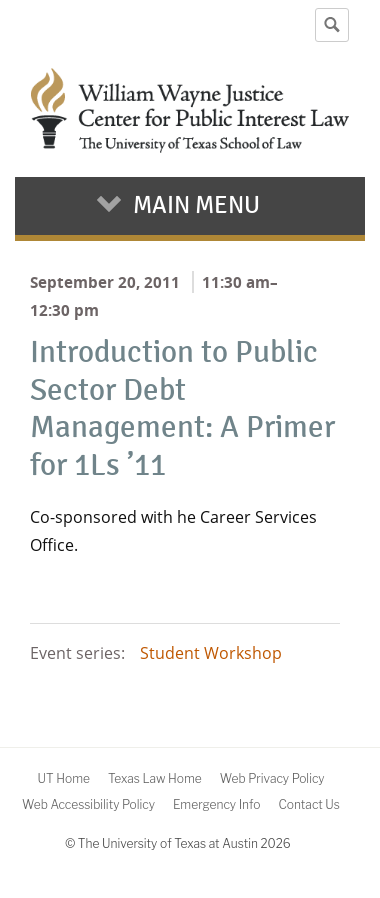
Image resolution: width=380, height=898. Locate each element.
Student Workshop (211, 653)
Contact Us (308, 804)
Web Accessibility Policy (88, 804)
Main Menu (196, 205)
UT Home (63, 778)
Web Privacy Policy (272, 778)
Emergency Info (217, 804)
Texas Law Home (155, 778)
